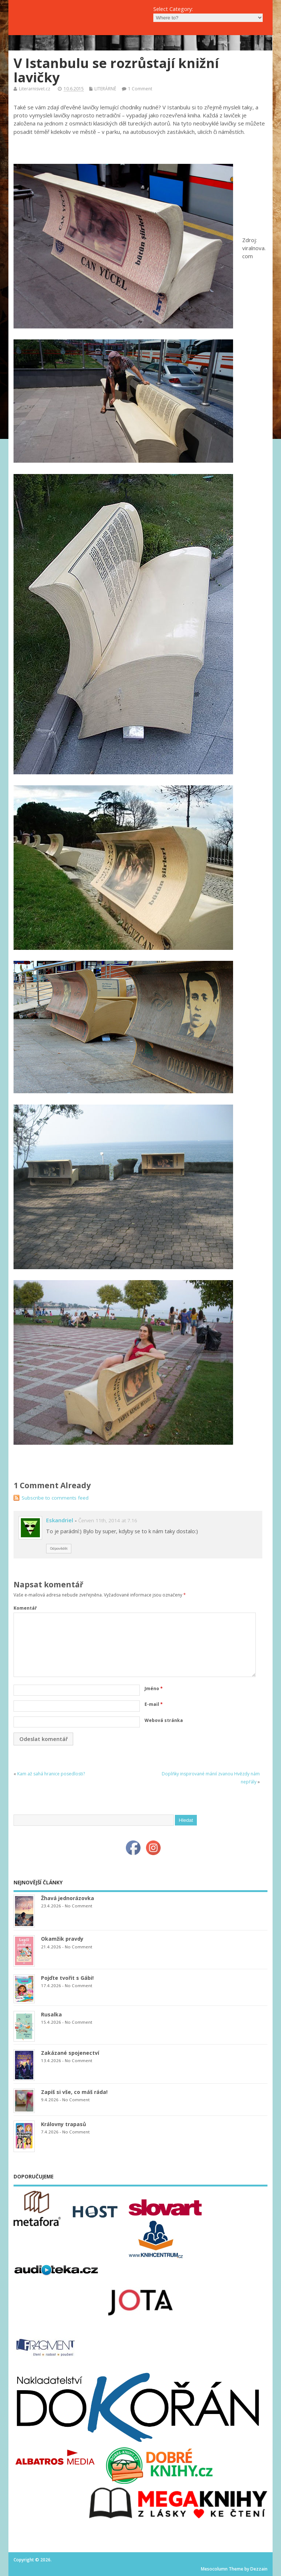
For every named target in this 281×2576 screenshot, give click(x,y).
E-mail (154, 1704)
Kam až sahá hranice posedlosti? (51, 1774)
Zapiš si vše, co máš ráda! (74, 2091)
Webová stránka (164, 1720)
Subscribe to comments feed (55, 1497)
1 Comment (140, 89)
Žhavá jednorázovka (67, 1898)
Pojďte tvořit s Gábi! (67, 1977)
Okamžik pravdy (62, 1938)
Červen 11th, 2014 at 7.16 (107, 1520)
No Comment (78, 1906)
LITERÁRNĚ (105, 89)
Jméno (154, 1688)
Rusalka (51, 2014)
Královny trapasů (63, 2124)
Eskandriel (59, 1520)
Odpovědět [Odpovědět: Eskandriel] (59, 1548)
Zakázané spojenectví (70, 2052)
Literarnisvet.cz (34, 89)
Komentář (25, 1608)
